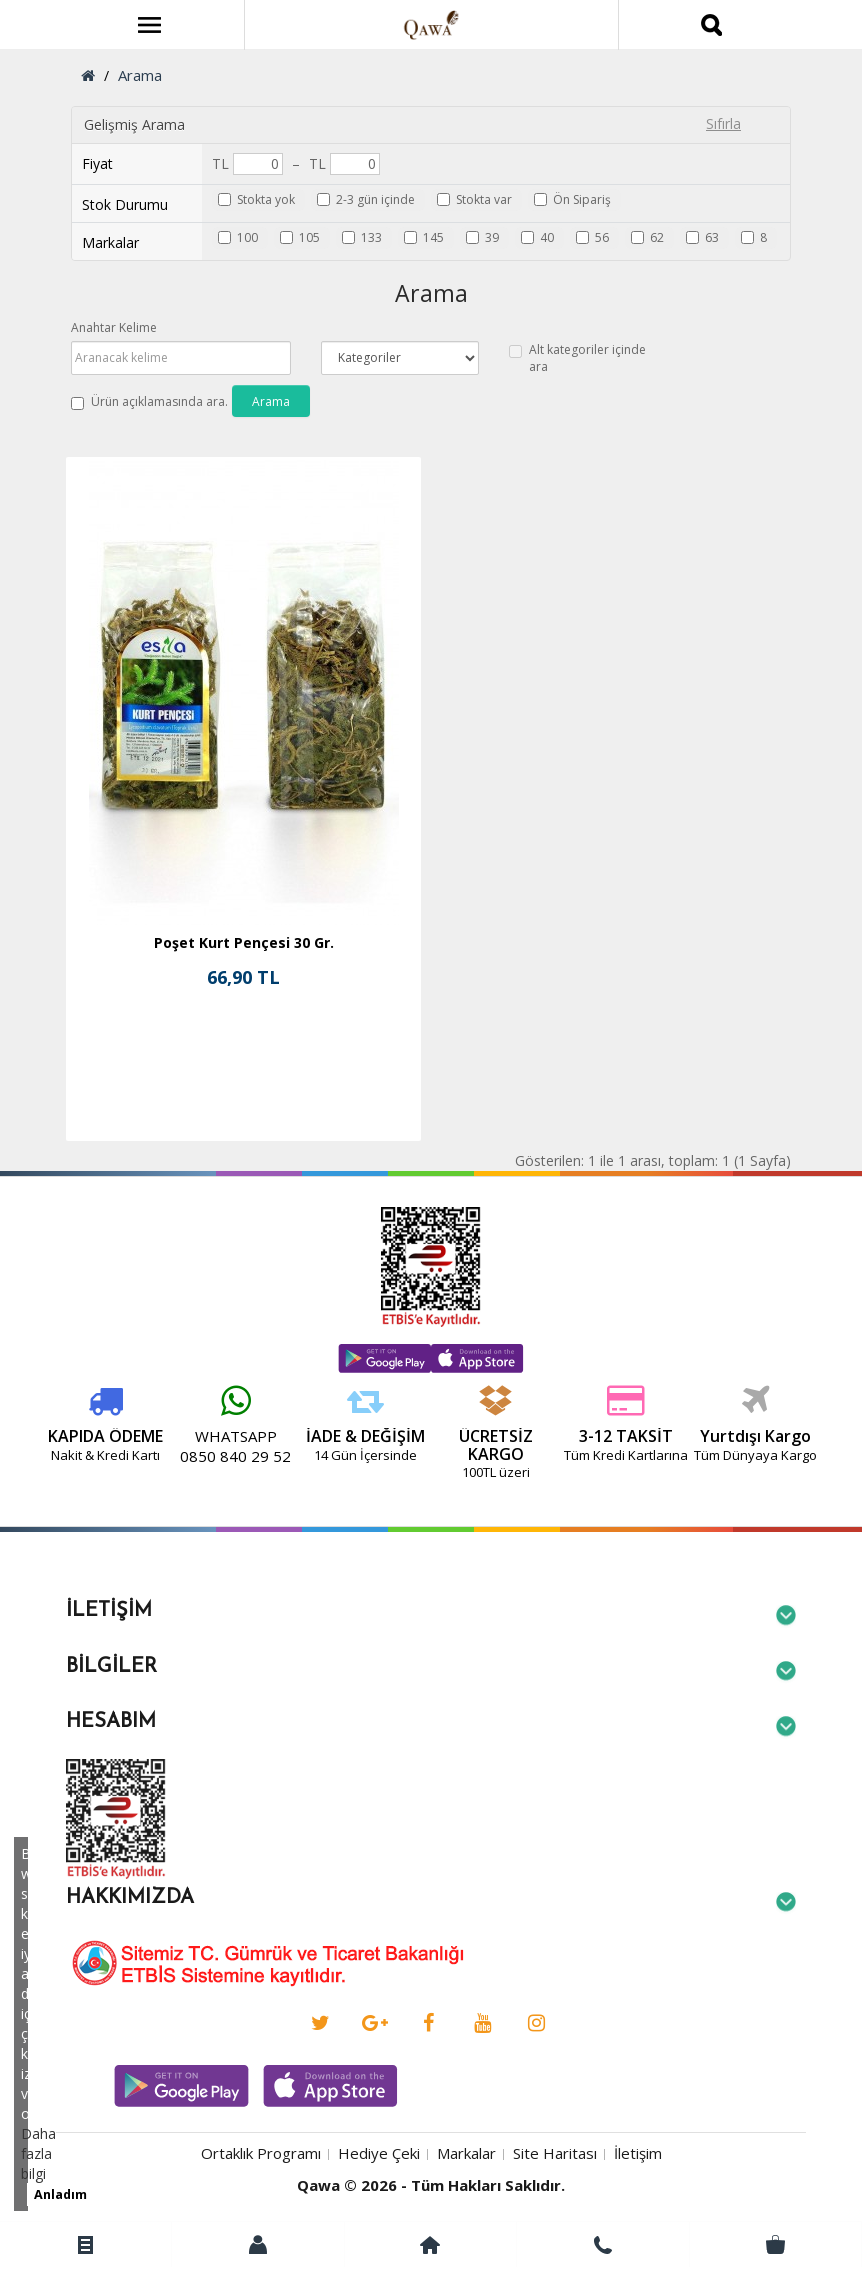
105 (309, 237)
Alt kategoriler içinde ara (577, 358)
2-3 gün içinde (375, 199)
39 (492, 237)
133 (371, 237)
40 (547, 237)
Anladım (60, 2194)
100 (247, 237)
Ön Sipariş (582, 199)
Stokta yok (266, 199)
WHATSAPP (149, 1436)
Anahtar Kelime (114, 327)
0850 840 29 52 (149, 1456)
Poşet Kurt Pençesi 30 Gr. (244, 942)
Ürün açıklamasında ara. (149, 401)
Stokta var (484, 199)
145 (433, 237)
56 (602, 237)
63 (712, 237)
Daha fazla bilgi (38, 2153)
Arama (140, 75)
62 (657, 237)
